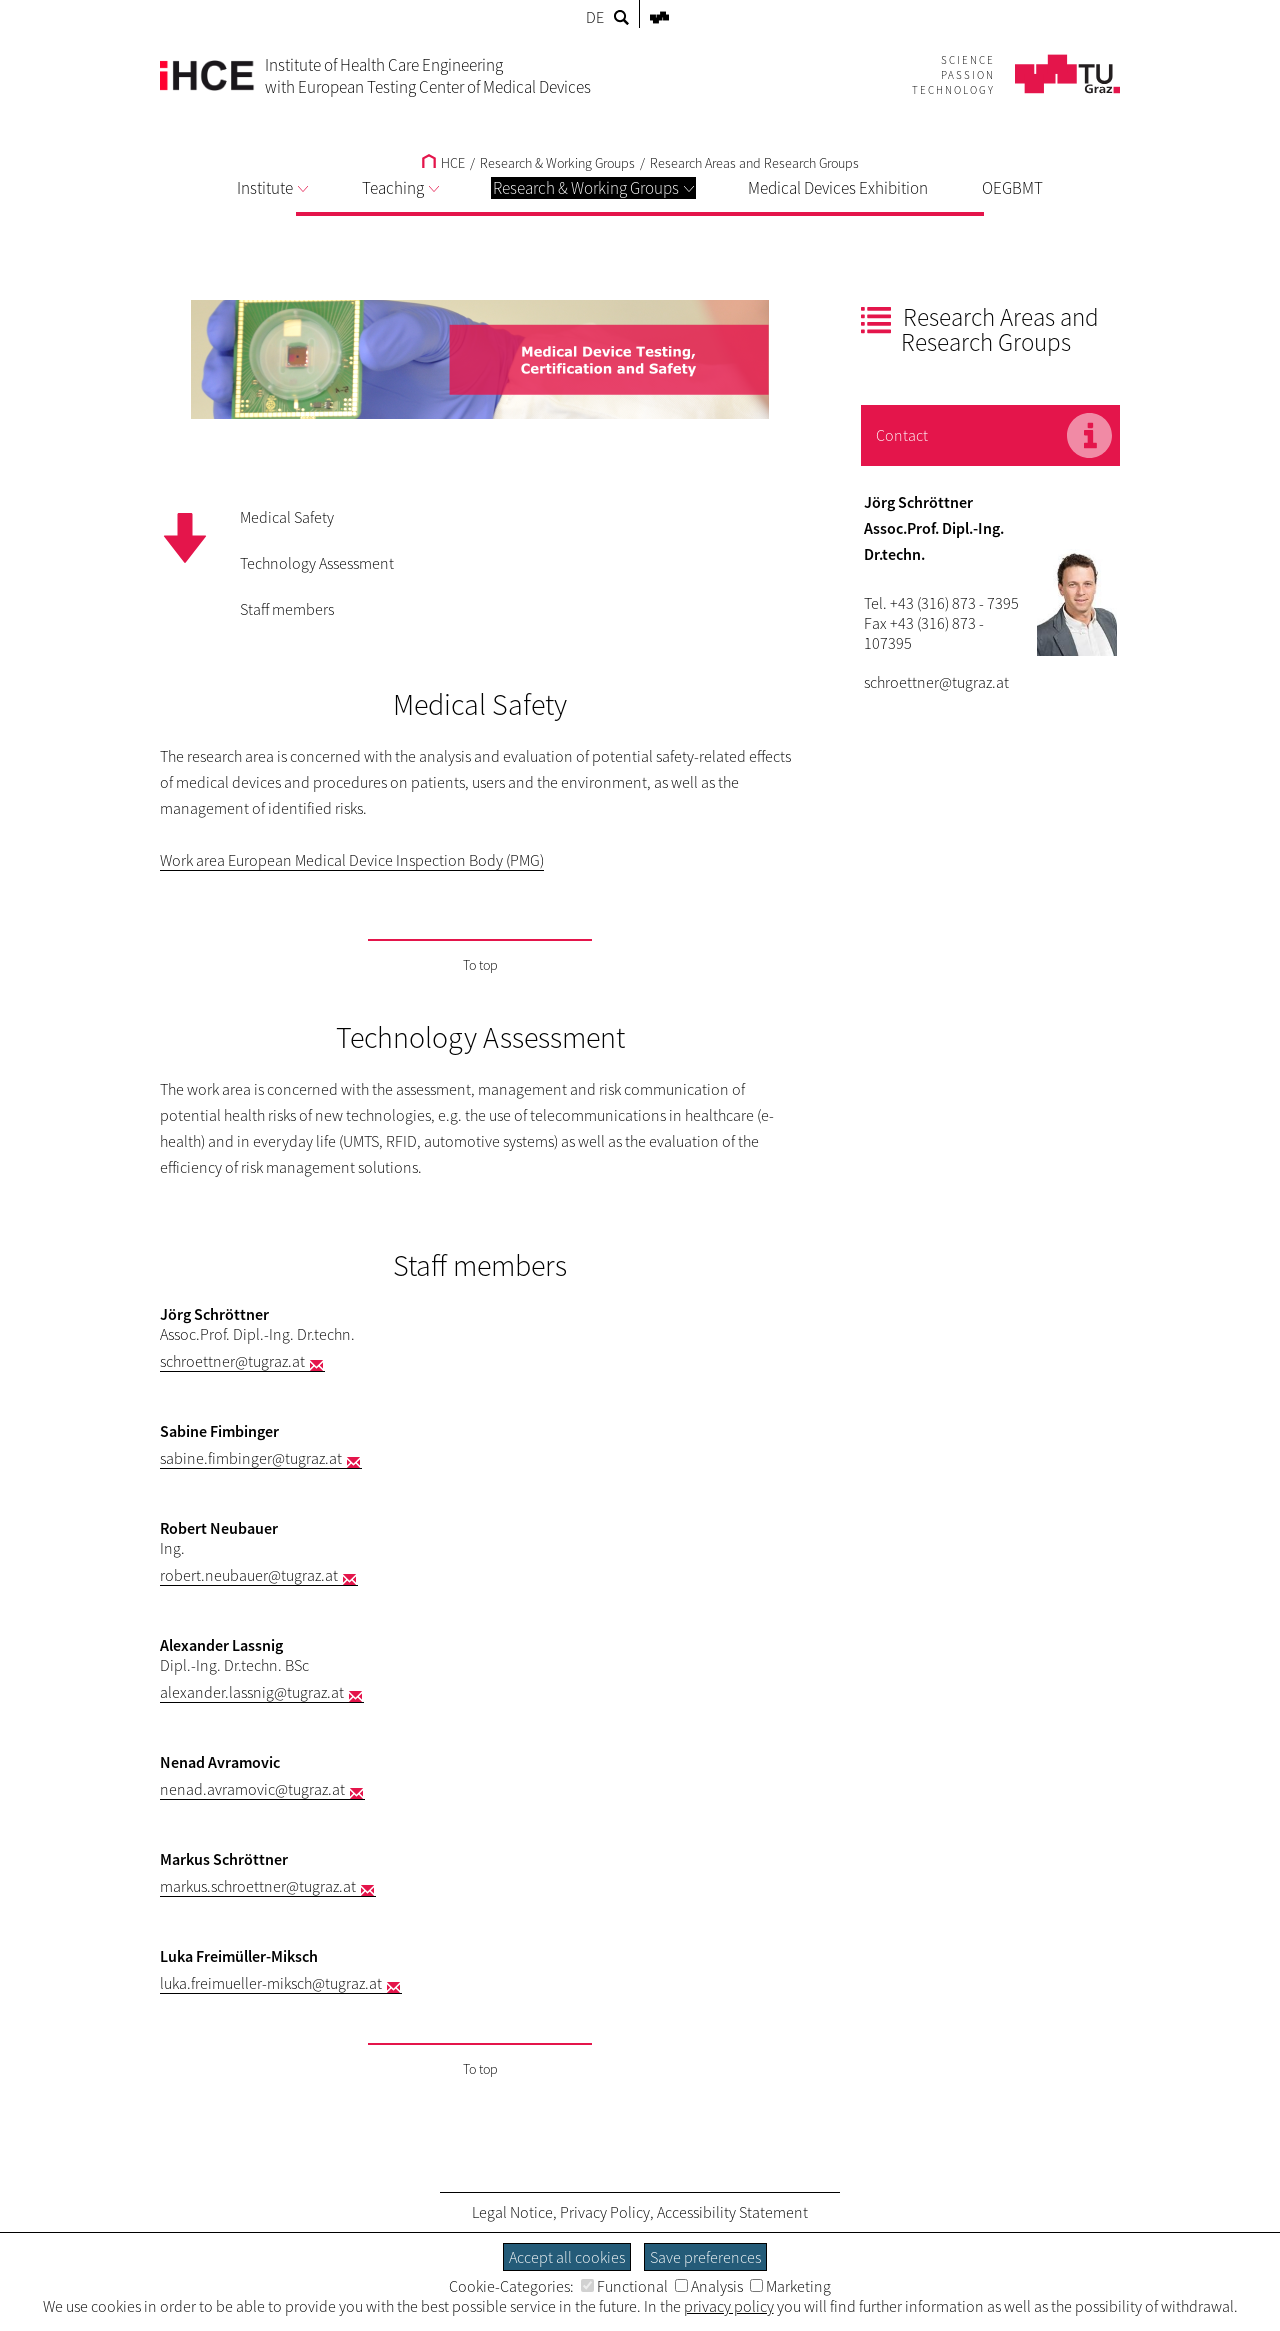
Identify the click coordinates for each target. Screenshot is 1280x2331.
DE (595, 17)
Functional (624, 2286)
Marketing (790, 2286)
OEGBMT (1012, 188)
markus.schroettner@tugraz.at (258, 1886)
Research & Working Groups (593, 188)
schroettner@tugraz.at (232, 1361)
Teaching (400, 188)
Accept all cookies (567, 2257)
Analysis (709, 2286)
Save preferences (705, 2257)
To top (480, 965)
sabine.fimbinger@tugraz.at (251, 1458)
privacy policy (729, 2306)
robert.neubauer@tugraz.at (249, 1575)
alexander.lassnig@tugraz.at (252, 1692)
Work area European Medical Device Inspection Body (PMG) (352, 860)
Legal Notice (512, 2212)
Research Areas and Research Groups (754, 163)
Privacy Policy (605, 2212)
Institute (272, 188)
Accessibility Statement (732, 2212)
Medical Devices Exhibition (838, 188)
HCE (443, 163)
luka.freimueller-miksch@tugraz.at (271, 1983)
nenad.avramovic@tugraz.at (252, 1789)
